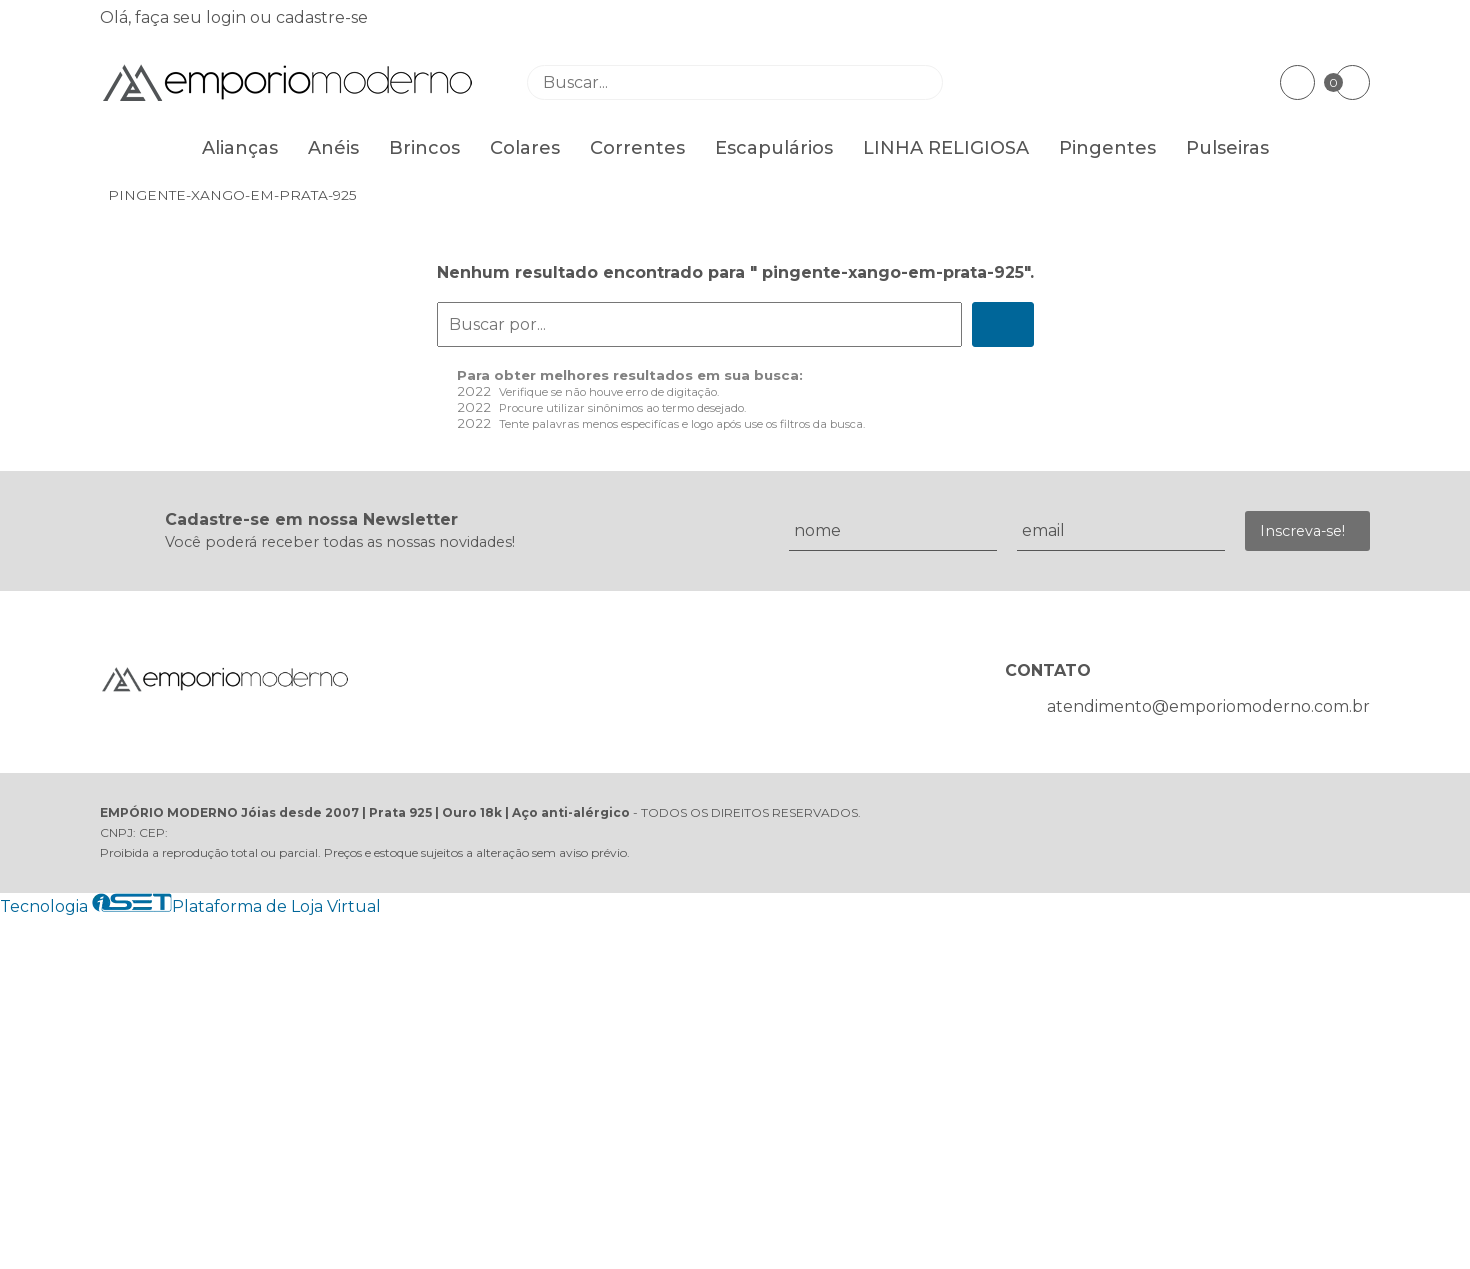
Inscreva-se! (1302, 531)
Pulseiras (1227, 148)
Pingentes (1107, 148)
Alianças (240, 148)
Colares (525, 148)
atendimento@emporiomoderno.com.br (1208, 706)
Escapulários (774, 148)
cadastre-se (322, 17)
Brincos (424, 148)
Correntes (637, 148)
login (228, 17)
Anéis (333, 148)
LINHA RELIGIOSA (946, 148)
